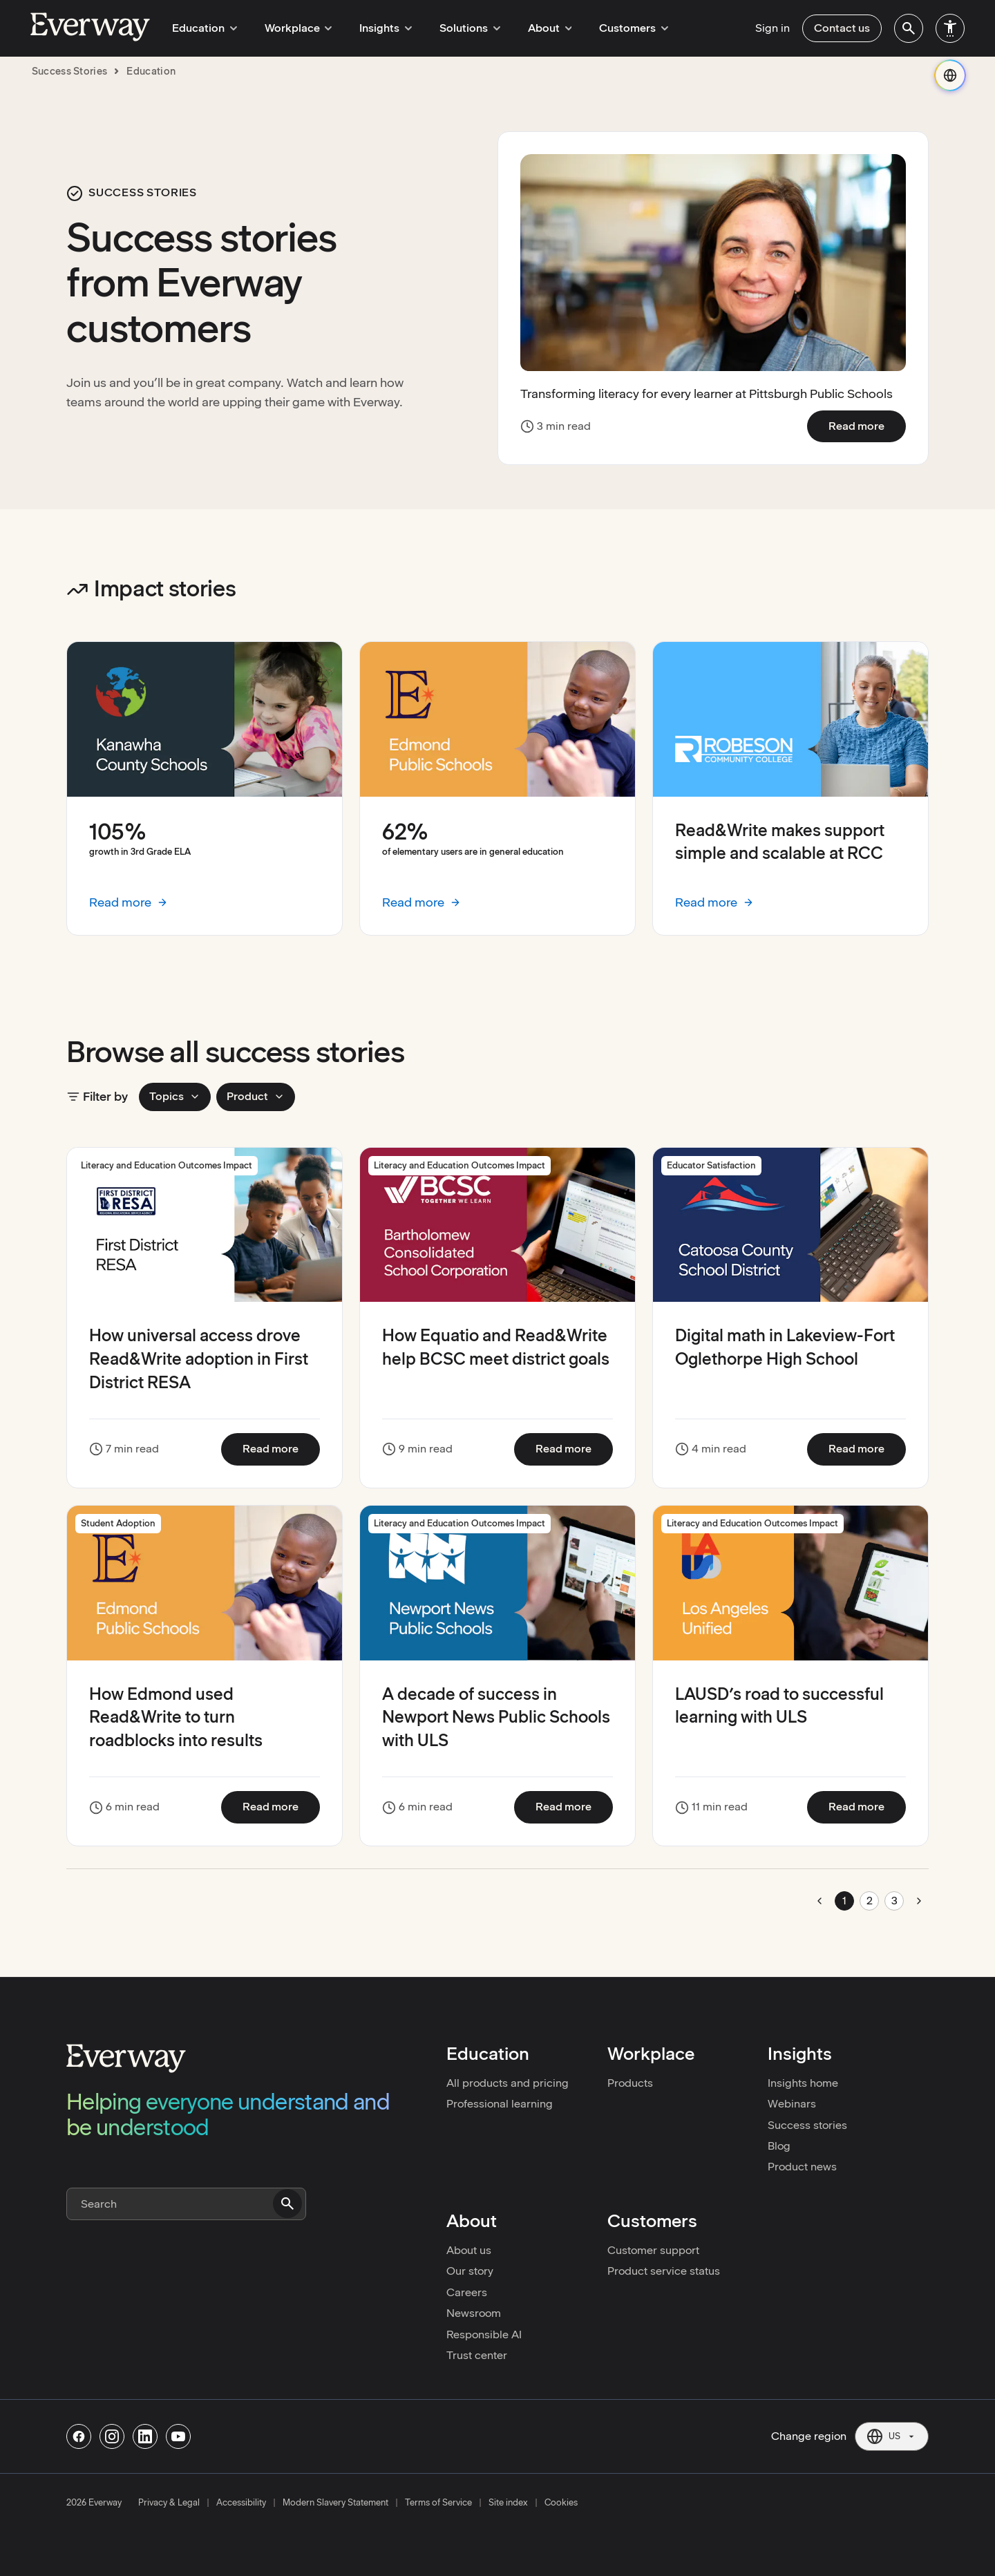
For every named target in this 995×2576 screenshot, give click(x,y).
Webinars (792, 2103)
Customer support (653, 2250)
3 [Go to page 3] (894, 1900)
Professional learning (499, 2103)
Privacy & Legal (169, 2503)
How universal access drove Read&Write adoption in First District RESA (198, 1358)
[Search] (186, 2204)
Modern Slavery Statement (335, 2503)
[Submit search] (287, 2203)
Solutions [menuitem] (456, 28)
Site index (508, 2503)
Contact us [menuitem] (842, 28)
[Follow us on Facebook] (78, 2436)
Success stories (807, 2125)
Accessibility (241, 2503)
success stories (70, 71)
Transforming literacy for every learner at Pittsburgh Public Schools (706, 393)
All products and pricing (507, 2083)
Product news (802, 2166)
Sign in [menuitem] (772, 28)
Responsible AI (484, 2334)
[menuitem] (908, 28)
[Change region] (950, 75)
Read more (867, 426)
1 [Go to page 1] (844, 1900)
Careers (466, 2292)
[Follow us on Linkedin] (145, 2436)
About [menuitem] (532, 28)
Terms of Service (438, 2503)
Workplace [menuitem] (292, 28)
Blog (779, 2145)
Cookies (561, 2503)
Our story (469, 2270)
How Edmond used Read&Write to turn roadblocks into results (176, 1717)
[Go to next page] (919, 1901)
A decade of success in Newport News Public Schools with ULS (496, 1717)
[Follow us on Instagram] (112, 2436)
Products (630, 2083)
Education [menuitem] (202, 28)
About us (468, 2250)
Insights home (803, 2083)
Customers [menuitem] (612, 28)
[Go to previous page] (819, 1901)
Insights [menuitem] (376, 28)
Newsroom (473, 2313)
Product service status (663, 2270)
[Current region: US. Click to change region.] (892, 2436)
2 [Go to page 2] (869, 1900)
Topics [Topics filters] (174, 1096)
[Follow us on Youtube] (178, 2436)
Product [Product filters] (256, 1096)
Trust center (476, 2355)
